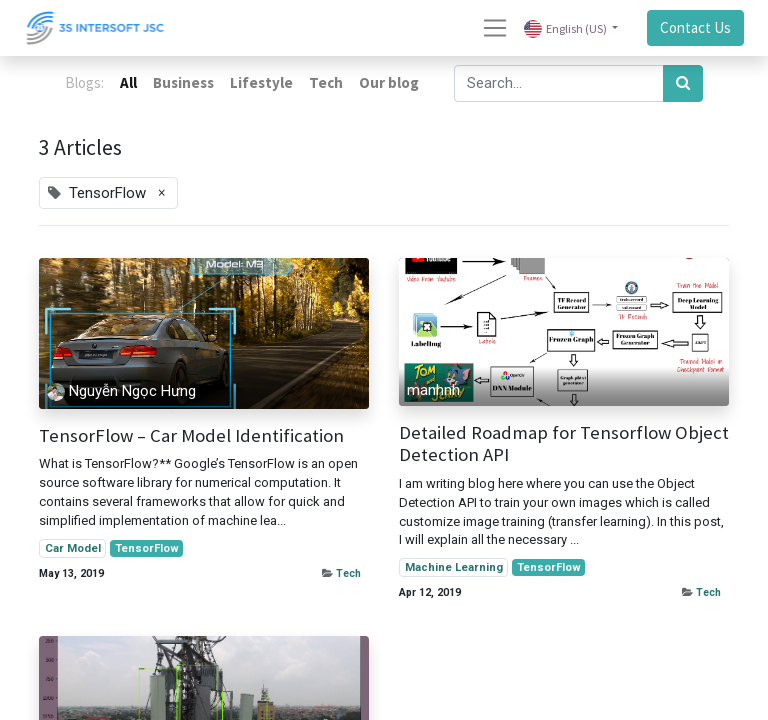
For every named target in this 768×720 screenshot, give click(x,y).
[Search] (683, 83)
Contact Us (695, 27)
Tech (348, 573)
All (128, 82)
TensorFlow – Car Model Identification (191, 436)
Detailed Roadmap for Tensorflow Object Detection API (564, 444)
